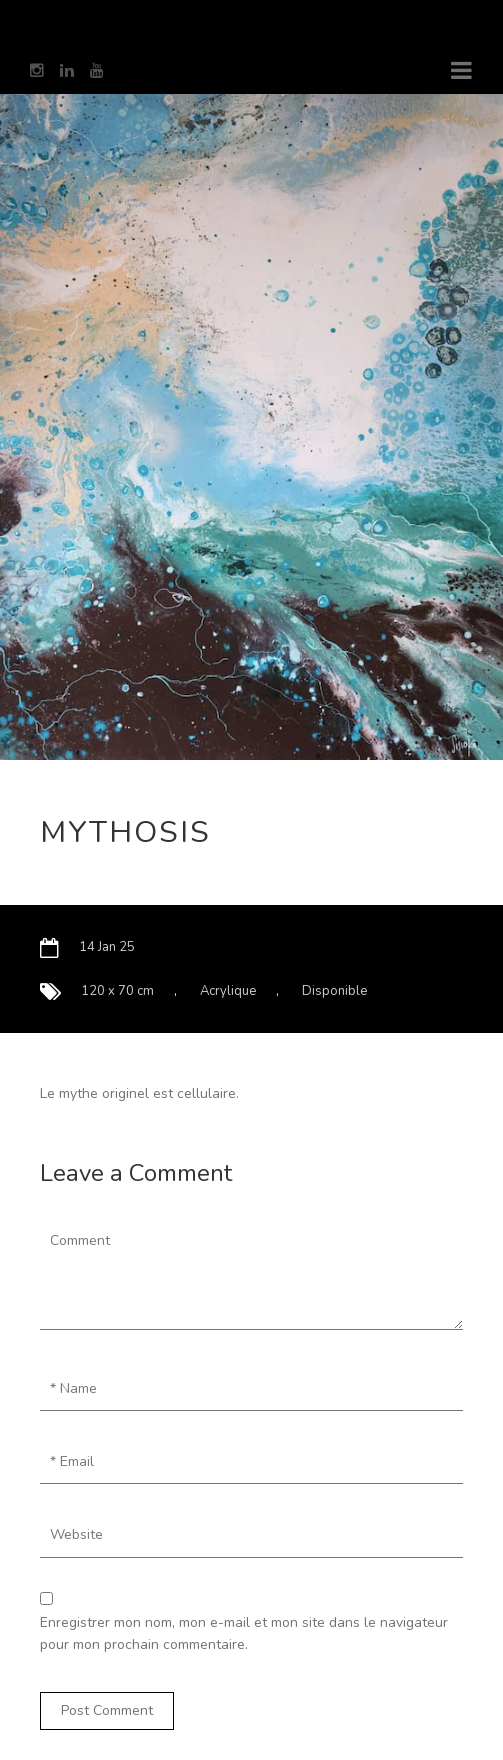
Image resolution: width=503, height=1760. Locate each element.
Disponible (334, 991)
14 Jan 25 (107, 947)
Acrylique (228, 991)
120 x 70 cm (117, 991)
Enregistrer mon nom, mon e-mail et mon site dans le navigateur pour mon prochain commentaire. (244, 1633)
